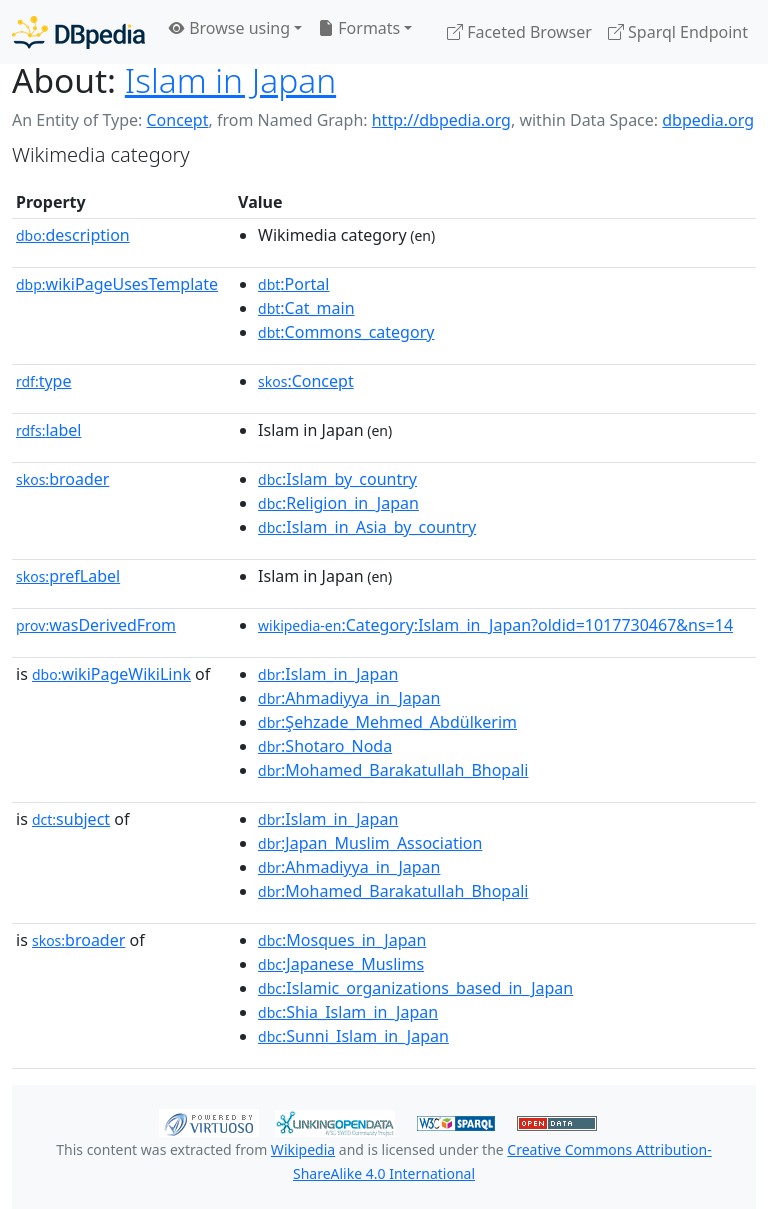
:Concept (306, 381)
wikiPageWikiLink (111, 674)
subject (71, 819)
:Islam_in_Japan (328, 674)
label (49, 430)
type (44, 381)
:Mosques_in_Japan (342, 940)
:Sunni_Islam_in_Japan (353, 1036)
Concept (177, 120)
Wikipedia (303, 1149)
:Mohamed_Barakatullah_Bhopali (393, 770)
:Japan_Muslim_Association (370, 843)
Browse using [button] (229, 28)
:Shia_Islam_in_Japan (348, 1012)
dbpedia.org (708, 120)
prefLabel (68, 576)
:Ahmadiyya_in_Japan (349, 698)
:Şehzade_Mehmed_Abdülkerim (387, 722)
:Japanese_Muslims (341, 964)
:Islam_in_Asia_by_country (367, 527)
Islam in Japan (230, 80)
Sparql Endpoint (678, 32)
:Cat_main (306, 308)
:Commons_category (346, 332)
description (73, 235)
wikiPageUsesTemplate (117, 284)
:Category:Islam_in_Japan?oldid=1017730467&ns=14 (495, 625)
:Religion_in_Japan (338, 503)
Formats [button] (359, 28)
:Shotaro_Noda (325, 746)
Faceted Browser (519, 32)
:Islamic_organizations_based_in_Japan (415, 988)
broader (62, 479)
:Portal (293, 284)
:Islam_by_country (337, 479)
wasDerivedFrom (96, 625)
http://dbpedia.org (441, 120)
